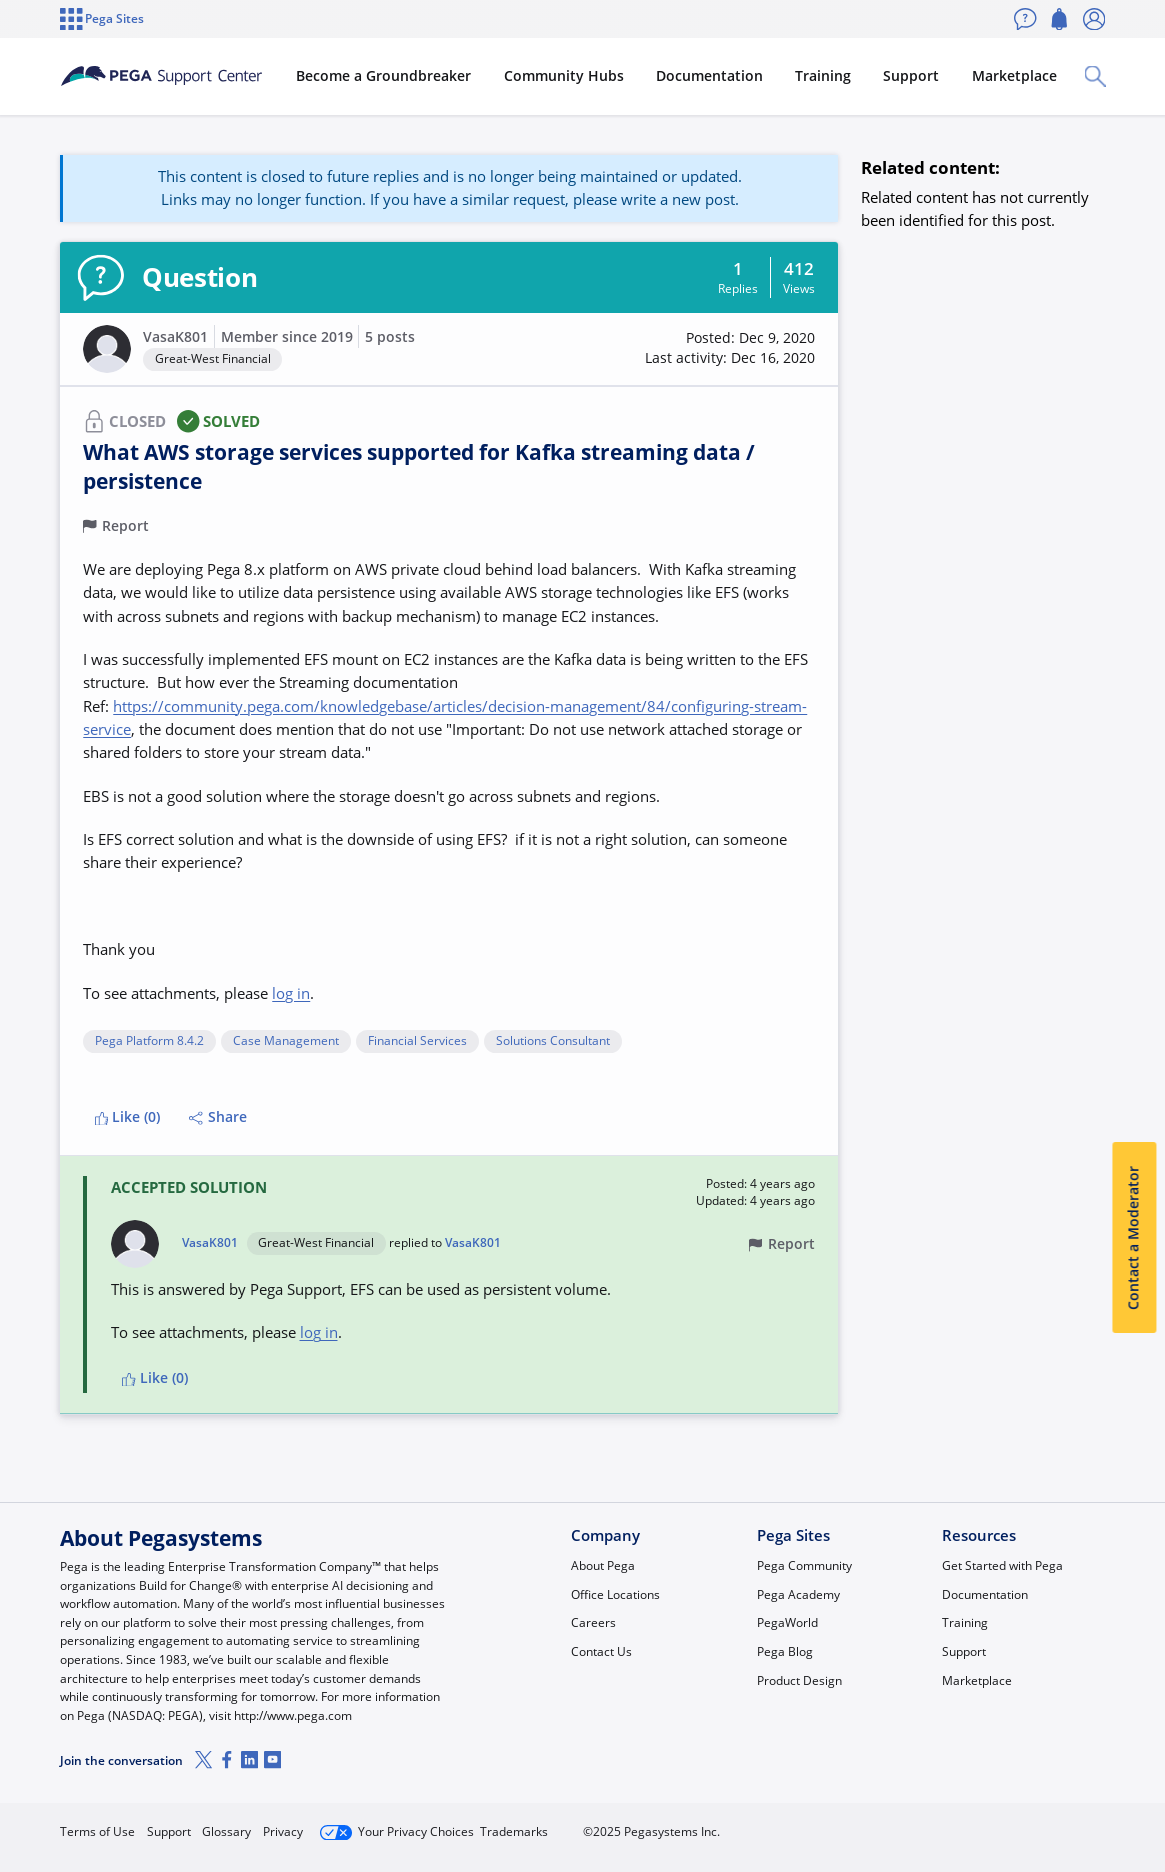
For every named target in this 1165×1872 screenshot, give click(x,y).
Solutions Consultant (553, 1041)
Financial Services (417, 1041)
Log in (1060, 1824)
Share (218, 1117)
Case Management (286, 1041)
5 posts (390, 337)
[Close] (1137, 1799)
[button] (107, 349)
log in (291, 993)
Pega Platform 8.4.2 (149, 1041)
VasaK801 (175, 337)
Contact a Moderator (1134, 1238)
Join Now (954, 1824)
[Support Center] (213, 76)
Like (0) (128, 1117)
